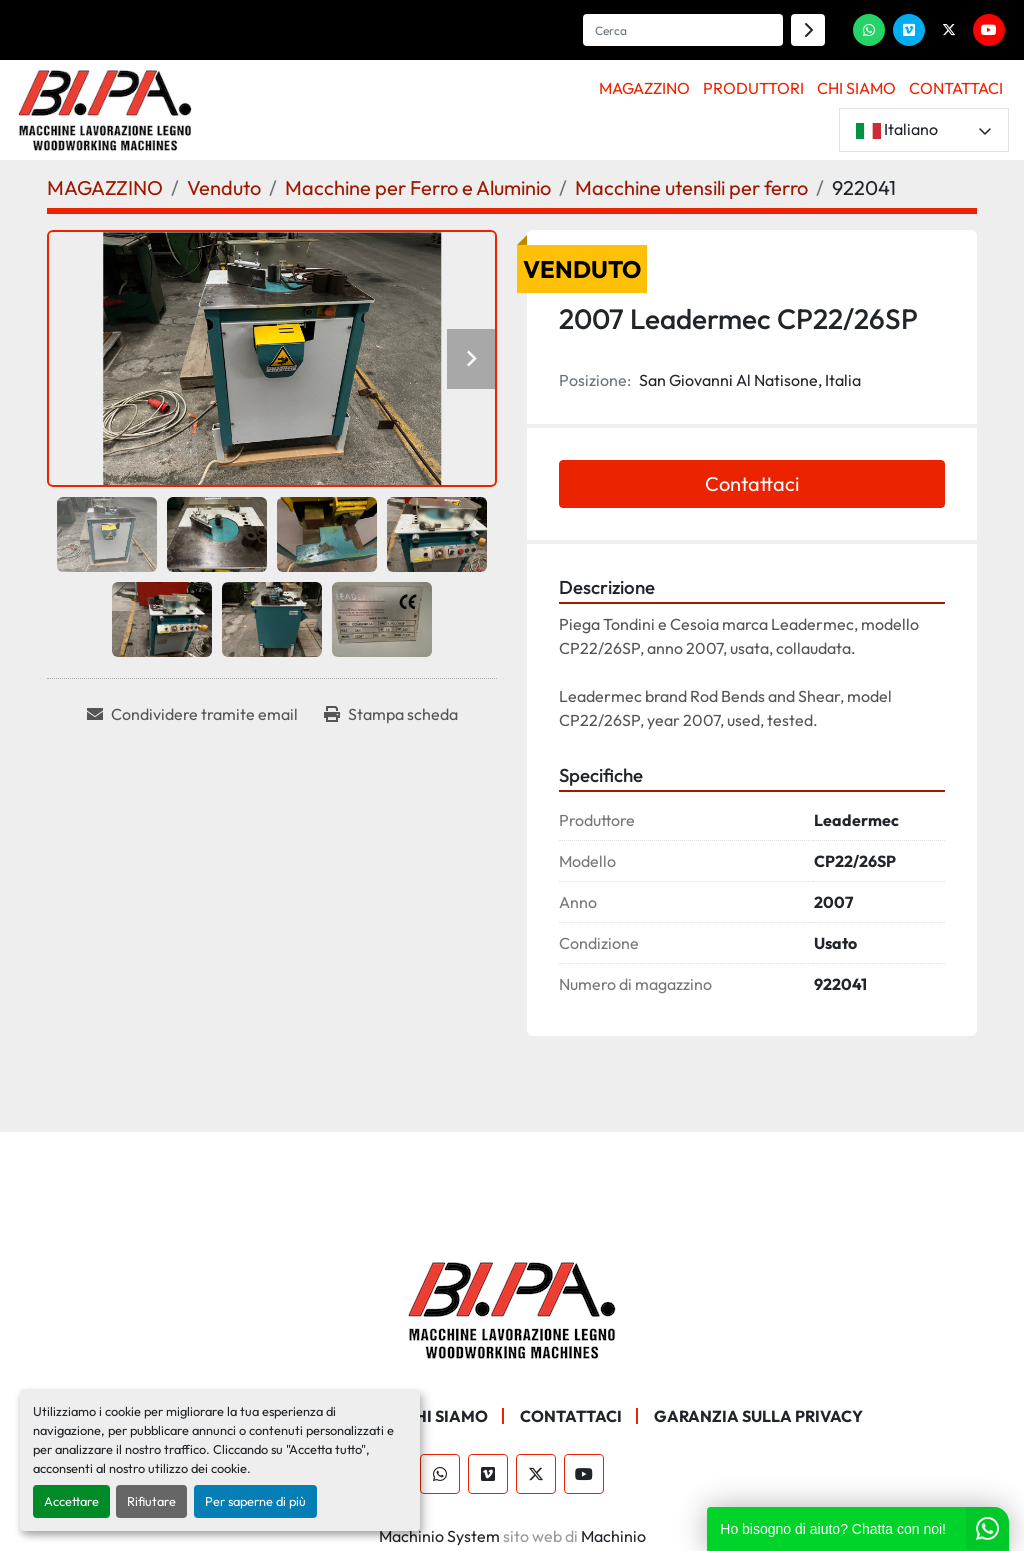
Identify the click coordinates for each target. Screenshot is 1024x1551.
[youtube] (989, 30)
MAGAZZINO (644, 88)
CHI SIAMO (856, 88)
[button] (645, 88)
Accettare (71, 1501)
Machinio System (439, 1536)
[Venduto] (224, 187)
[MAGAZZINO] (105, 187)
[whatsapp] (869, 30)
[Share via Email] (192, 714)
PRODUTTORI (753, 88)
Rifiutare (151, 1501)
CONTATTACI (956, 88)
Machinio (613, 1536)
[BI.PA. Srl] (512, 1308)
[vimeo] (909, 30)
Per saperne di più (255, 1501)
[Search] (683, 30)
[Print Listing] (391, 714)
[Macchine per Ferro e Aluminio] (418, 187)
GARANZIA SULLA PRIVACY (758, 1416)
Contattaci (752, 483)
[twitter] (949, 30)
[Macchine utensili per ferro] (691, 187)
